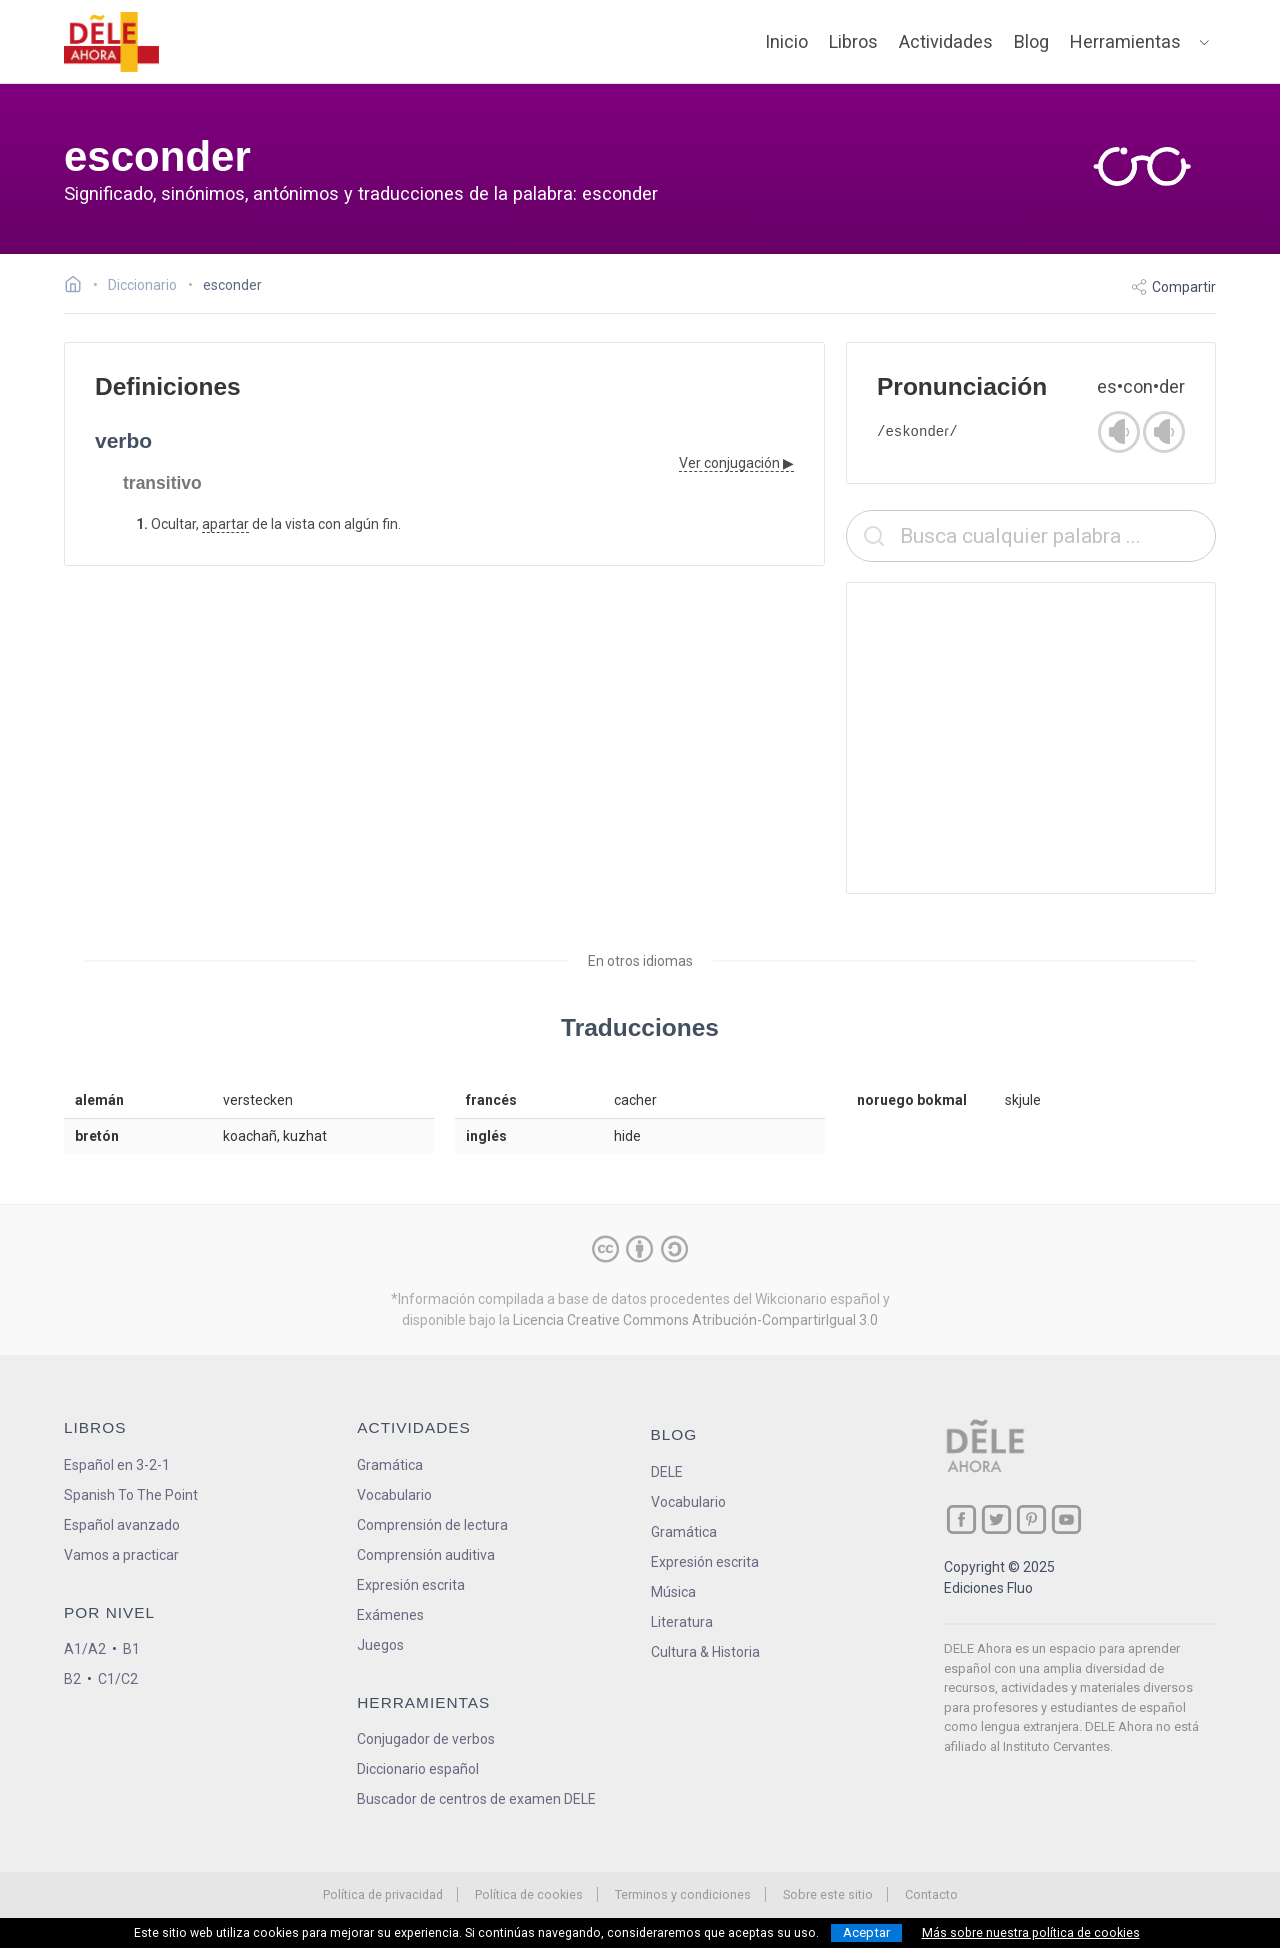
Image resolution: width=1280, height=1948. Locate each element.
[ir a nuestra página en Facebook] (961, 1519)
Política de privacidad (383, 1894)
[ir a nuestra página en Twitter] (996, 1519)
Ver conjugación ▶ (736, 463)
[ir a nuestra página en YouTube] (1066, 1519)
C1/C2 (118, 1679)
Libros (853, 41)
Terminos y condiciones (683, 1894)
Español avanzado (122, 1525)
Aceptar (866, 1932)
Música (673, 1592)
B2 (72, 1679)
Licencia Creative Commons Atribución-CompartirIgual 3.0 (695, 1320)
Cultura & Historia (705, 1652)
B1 (131, 1649)
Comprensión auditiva (426, 1555)
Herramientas (1125, 41)
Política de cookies (529, 1894)
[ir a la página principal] (112, 42)
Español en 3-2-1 (117, 1465)
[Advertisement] (1031, 738)
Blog (1031, 41)
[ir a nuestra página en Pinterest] (1031, 1519)
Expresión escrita (411, 1585)
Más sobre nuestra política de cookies (1031, 1933)
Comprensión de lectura (432, 1525)
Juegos (380, 1645)
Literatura (682, 1622)
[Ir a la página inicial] (78, 287)
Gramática (390, 1465)
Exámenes (390, 1615)
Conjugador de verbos (426, 1739)
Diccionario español (418, 1769)
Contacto (931, 1894)
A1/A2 (85, 1649)
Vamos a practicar (121, 1555)
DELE (667, 1472)
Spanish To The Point (131, 1495)
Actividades (946, 41)
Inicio (786, 41)
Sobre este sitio (828, 1894)
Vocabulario (394, 1495)
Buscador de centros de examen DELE (476, 1799)
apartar (225, 524)
